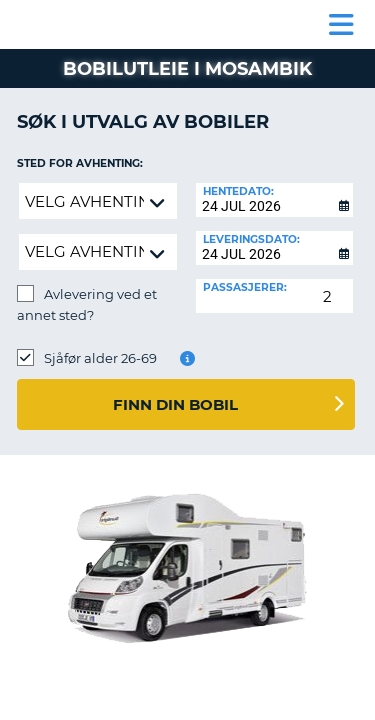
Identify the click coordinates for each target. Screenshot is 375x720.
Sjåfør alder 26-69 (100, 358)
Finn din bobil (175, 404)
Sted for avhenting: (80, 163)
